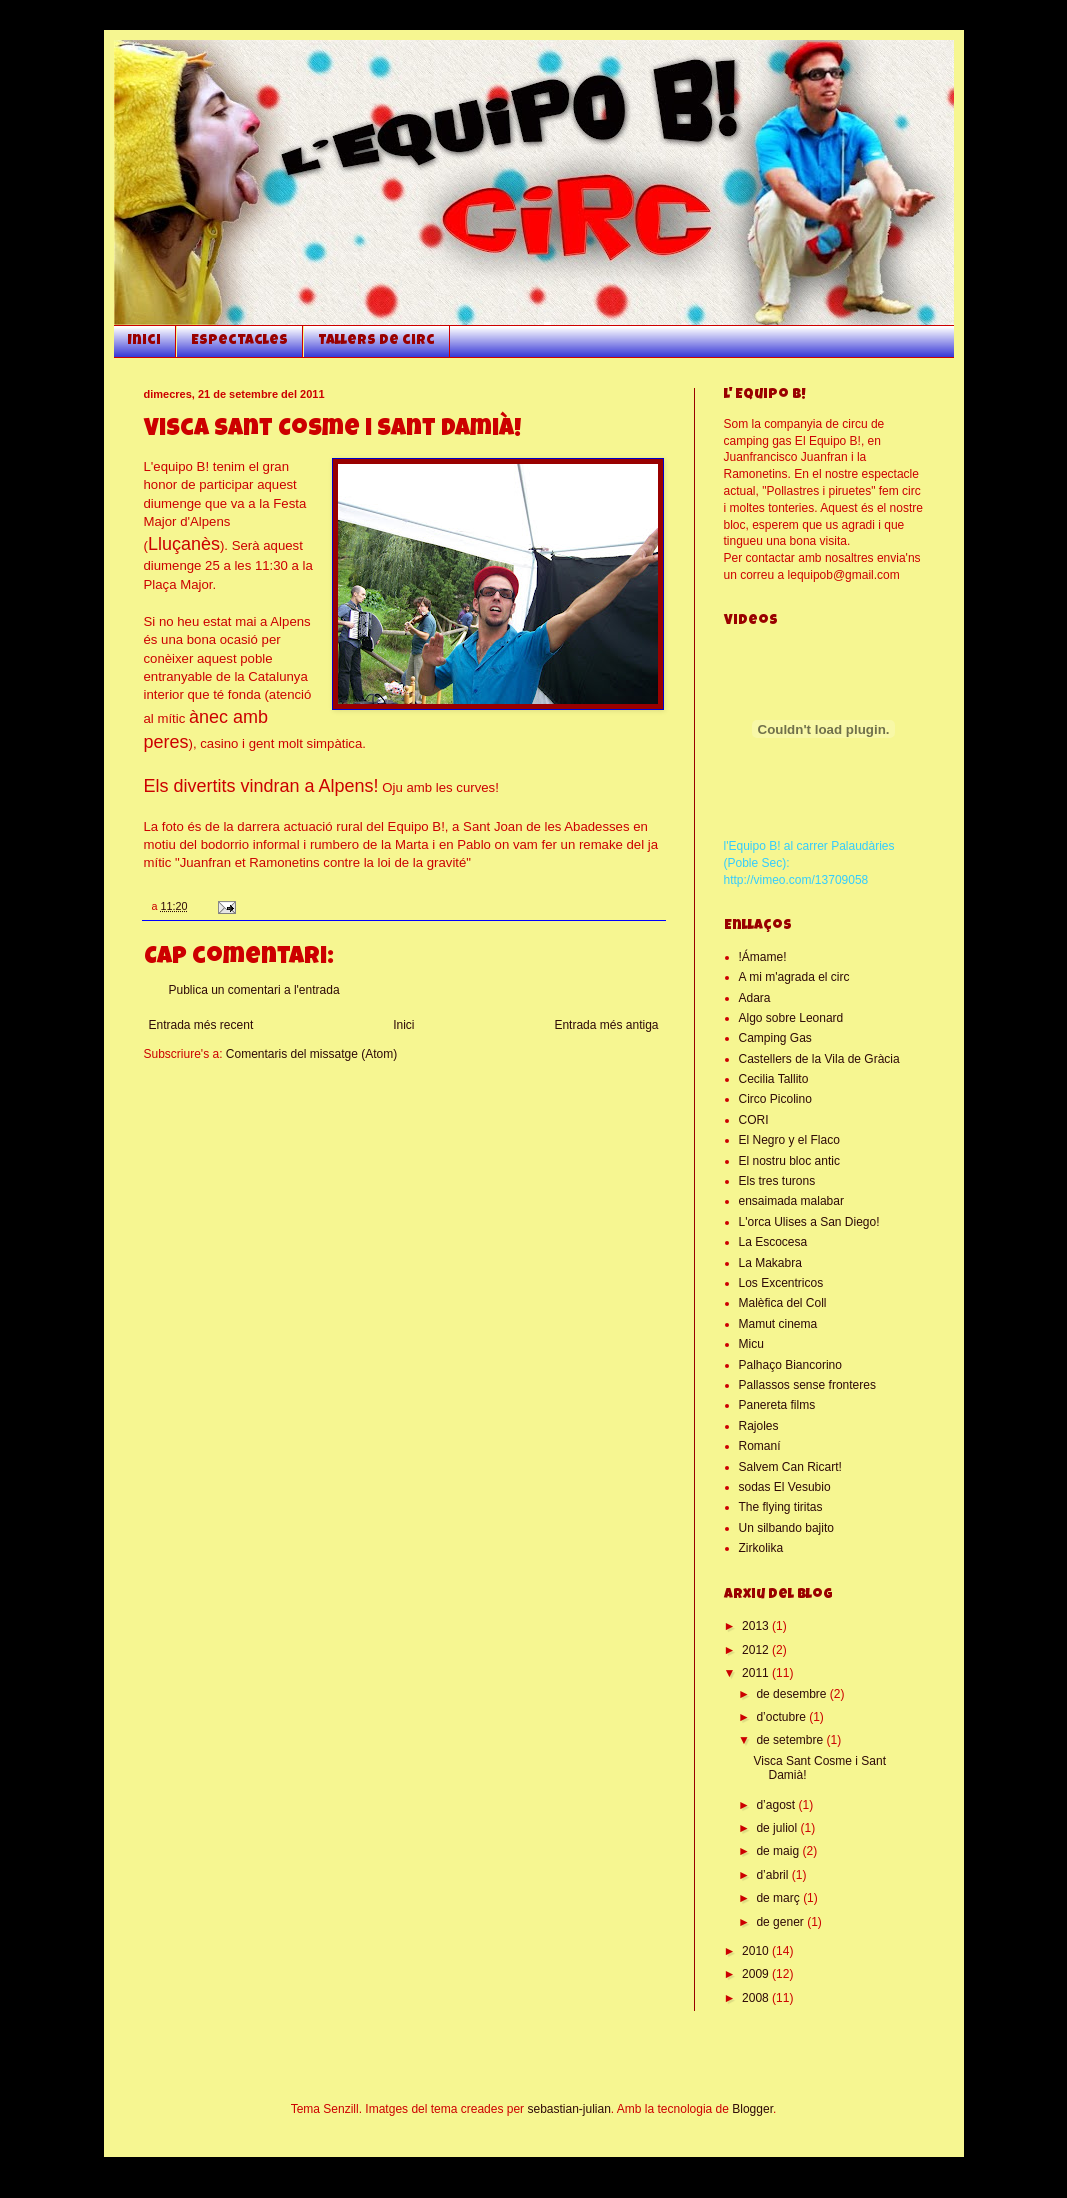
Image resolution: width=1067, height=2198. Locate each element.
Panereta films (777, 1405)
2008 (757, 1998)
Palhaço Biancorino (790, 1365)
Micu (751, 1344)
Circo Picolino (775, 1099)
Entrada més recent (201, 1025)
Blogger (752, 2109)
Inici (144, 341)
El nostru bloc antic (789, 1161)
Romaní (760, 1446)
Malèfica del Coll (783, 1303)
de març (779, 1898)
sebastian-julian (568, 2109)
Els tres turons (777, 1181)
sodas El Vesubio (785, 1487)
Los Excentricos (781, 1283)
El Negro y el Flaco (789, 1140)
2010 (757, 1951)
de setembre (791, 1740)
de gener (781, 1922)
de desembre (792, 1694)
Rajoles (759, 1426)
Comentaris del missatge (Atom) (311, 1054)
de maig (779, 1851)
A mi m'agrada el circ (794, 977)
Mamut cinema (778, 1324)
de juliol (778, 1828)
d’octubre (782, 1717)
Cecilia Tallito (774, 1079)
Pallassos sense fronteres (807, 1385)
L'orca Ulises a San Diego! (809, 1222)
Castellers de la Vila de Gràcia (819, 1059)
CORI (754, 1120)
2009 (757, 1974)
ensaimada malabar (791, 1201)
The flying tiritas (781, 1507)
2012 (757, 1650)
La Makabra (770, 1263)
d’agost (777, 1805)
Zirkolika (761, 1548)
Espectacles (239, 341)
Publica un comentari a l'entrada (254, 990)
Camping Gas (775, 1038)
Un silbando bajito (786, 1528)
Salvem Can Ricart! (790, 1467)
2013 (757, 1626)
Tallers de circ (376, 341)
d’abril (773, 1875)
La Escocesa (773, 1242)
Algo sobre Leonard (791, 1018)
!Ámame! (763, 957)
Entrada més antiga (606, 1025)
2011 (757, 1673)
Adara (755, 998)
